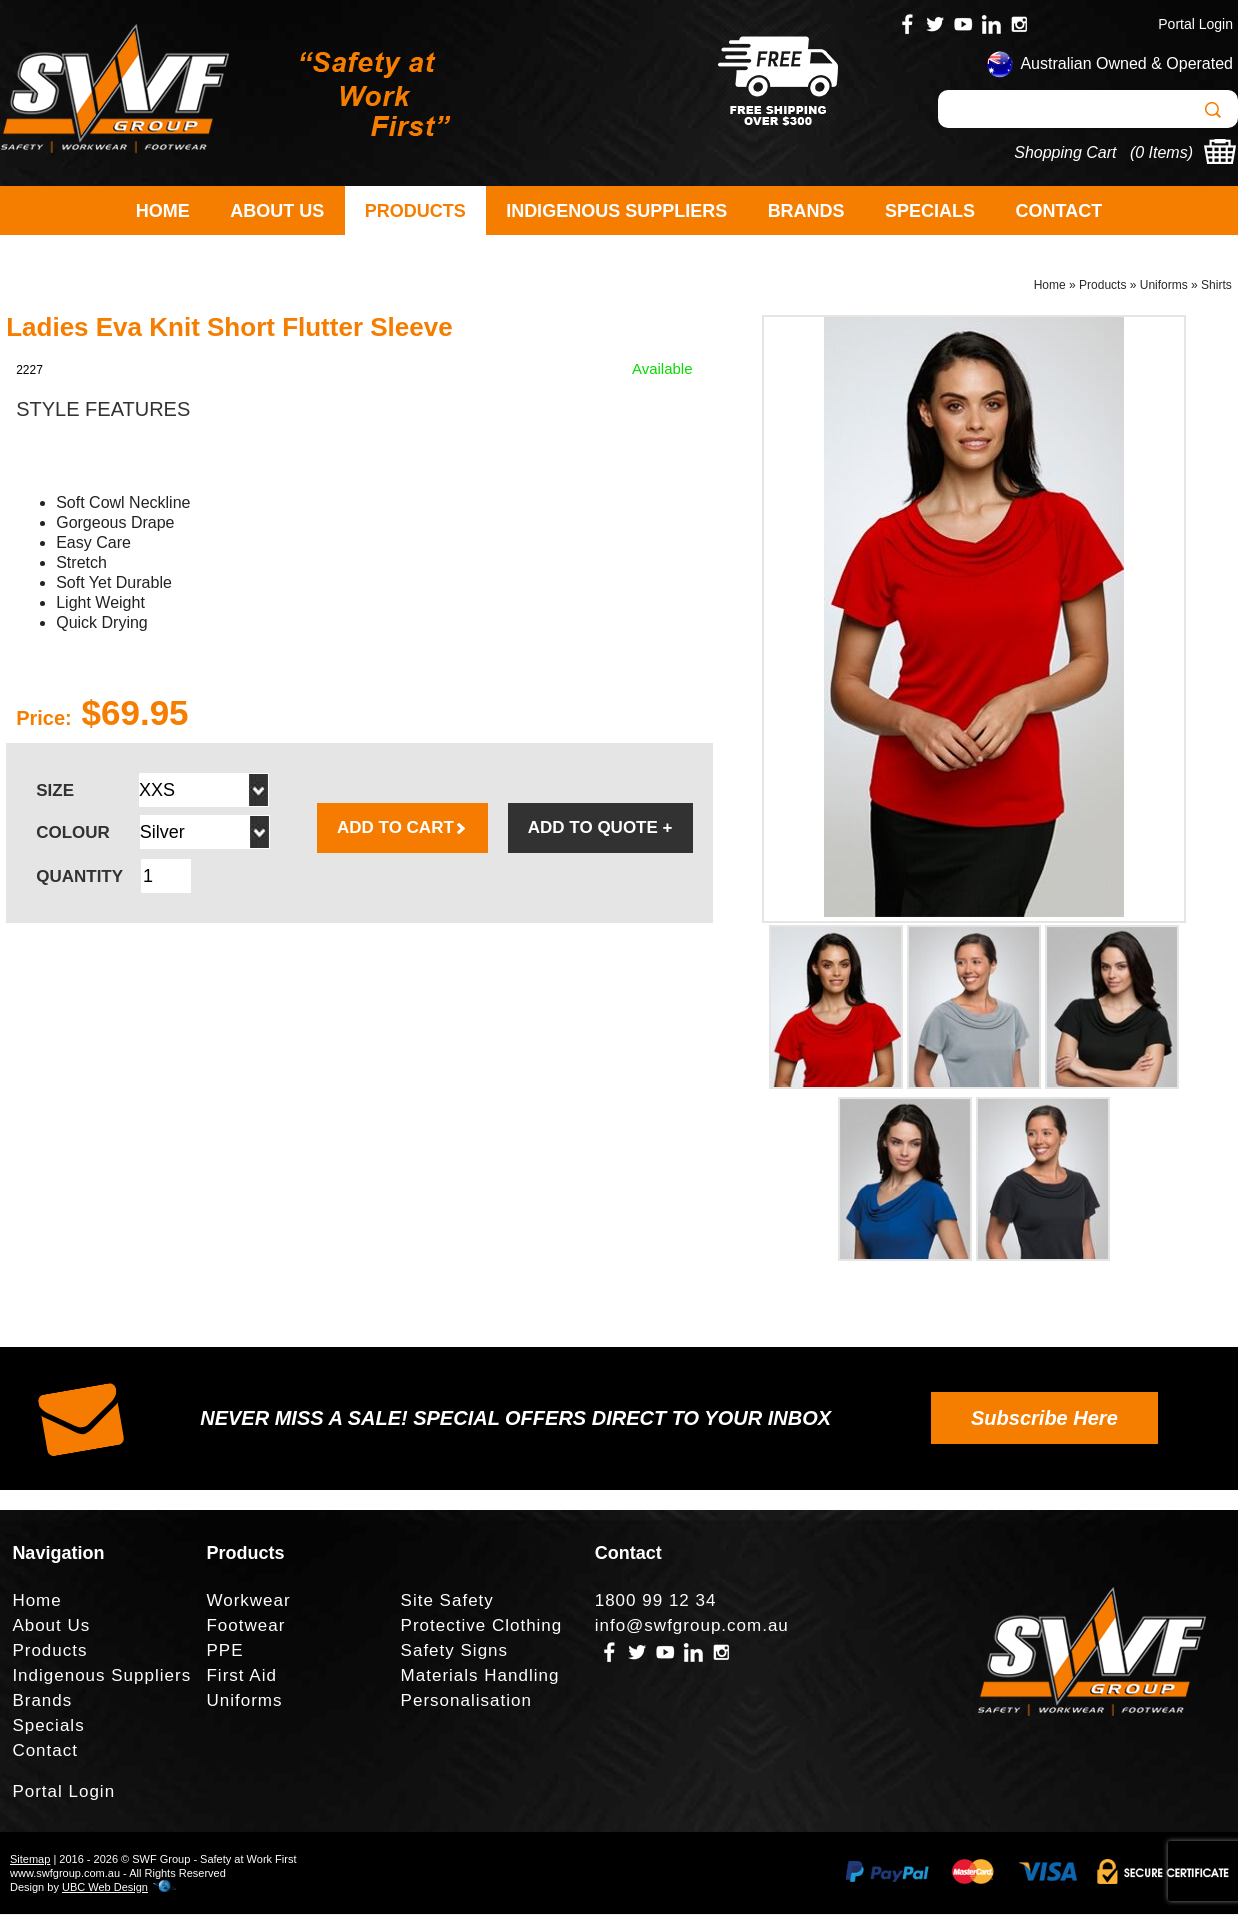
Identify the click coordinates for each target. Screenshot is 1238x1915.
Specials (930, 211)
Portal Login (1195, 24)
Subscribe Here (1044, 1419)
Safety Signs (454, 1652)
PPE (224, 1652)
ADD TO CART (402, 829)
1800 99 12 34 (656, 1602)
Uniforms (1164, 286)
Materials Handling (480, 1677)
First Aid (241, 1677)
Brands (806, 211)
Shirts (1216, 286)
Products (415, 211)
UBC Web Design (105, 1888)
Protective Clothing (482, 1627)
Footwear (245, 1627)
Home (163, 211)
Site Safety (447, 1602)
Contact (1059, 211)
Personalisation (466, 1702)
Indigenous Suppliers (616, 211)
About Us (277, 211)
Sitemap (30, 1860)
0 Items (1161, 152)
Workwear (248, 1602)
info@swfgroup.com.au (692, 1627)
